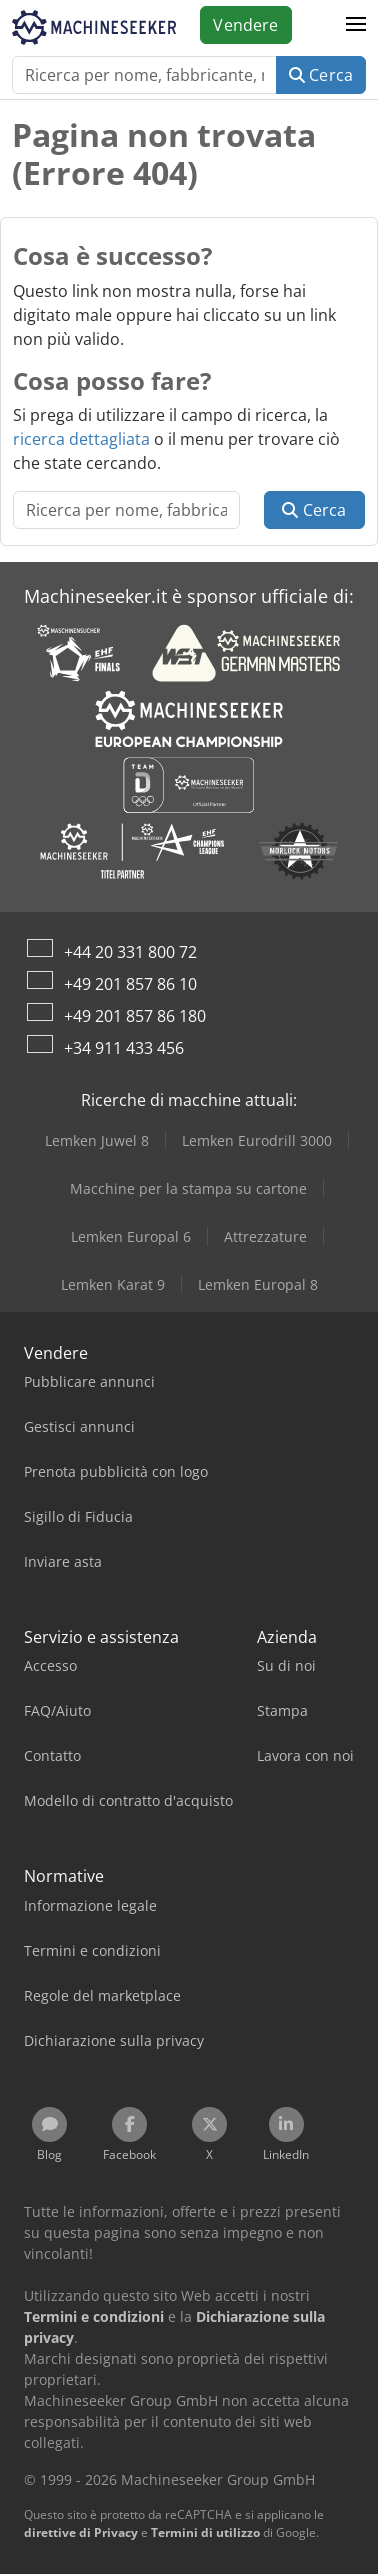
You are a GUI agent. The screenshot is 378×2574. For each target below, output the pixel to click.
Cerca (321, 75)
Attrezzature (265, 1236)
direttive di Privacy (81, 2532)
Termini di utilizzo (205, 2532)
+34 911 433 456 (124, 1048)
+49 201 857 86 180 (135, 1016)
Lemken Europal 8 (258, 1284)
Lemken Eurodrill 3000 (257, 1140)
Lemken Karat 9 (113, 1284)
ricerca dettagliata (81, 439)
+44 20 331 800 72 (130, 952)
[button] (356, 25)
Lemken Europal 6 (131, 1236)
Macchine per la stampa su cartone (188, 1188)
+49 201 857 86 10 (130, 984)
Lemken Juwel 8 (97, 1140)
